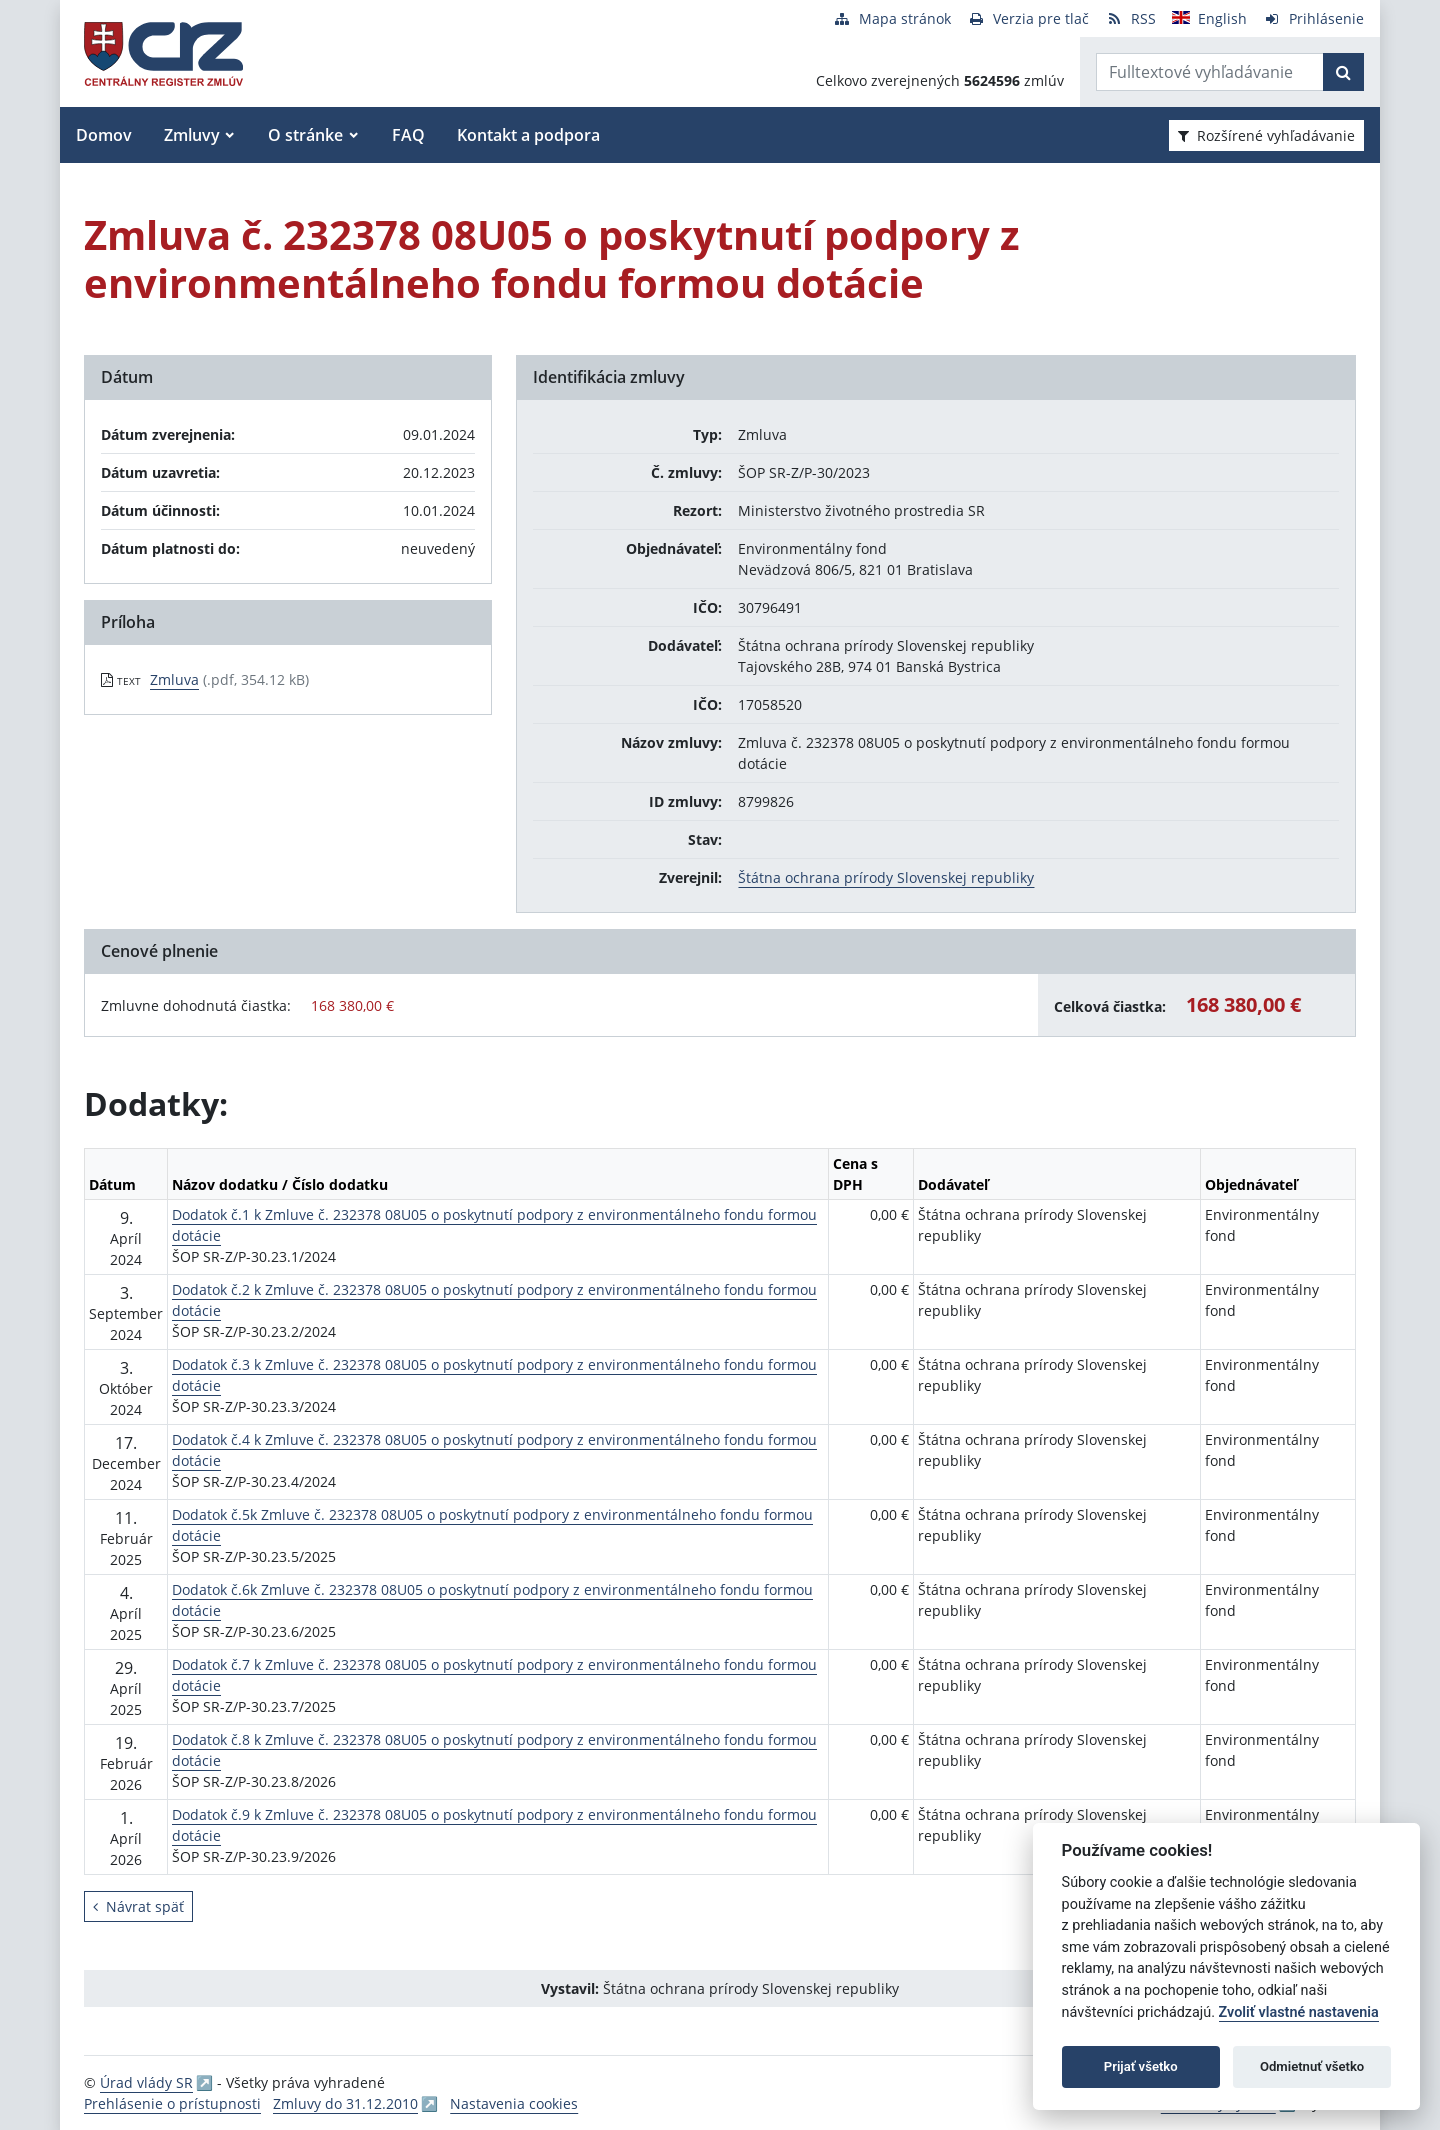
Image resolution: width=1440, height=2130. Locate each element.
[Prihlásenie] (1313, 18)
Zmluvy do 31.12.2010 (345, 2103)
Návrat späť (138, 1906)
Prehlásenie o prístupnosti (172, 2103)
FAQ (408, 135)
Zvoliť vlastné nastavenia (1299, 2012)
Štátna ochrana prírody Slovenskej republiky (886, 877)
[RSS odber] (1130, 18)
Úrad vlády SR (146, 2082)
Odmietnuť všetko (1312, 2066)
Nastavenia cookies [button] (514, 2103)
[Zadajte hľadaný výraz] (1210, 72)
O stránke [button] (305, 135)
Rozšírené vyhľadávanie (1266, 135)
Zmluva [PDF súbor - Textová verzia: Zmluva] (174, 679)
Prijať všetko (1141, 2066)
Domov (104, 135)
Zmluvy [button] (192, 135)
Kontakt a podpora (528, 135)
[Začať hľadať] (1343, 72)
